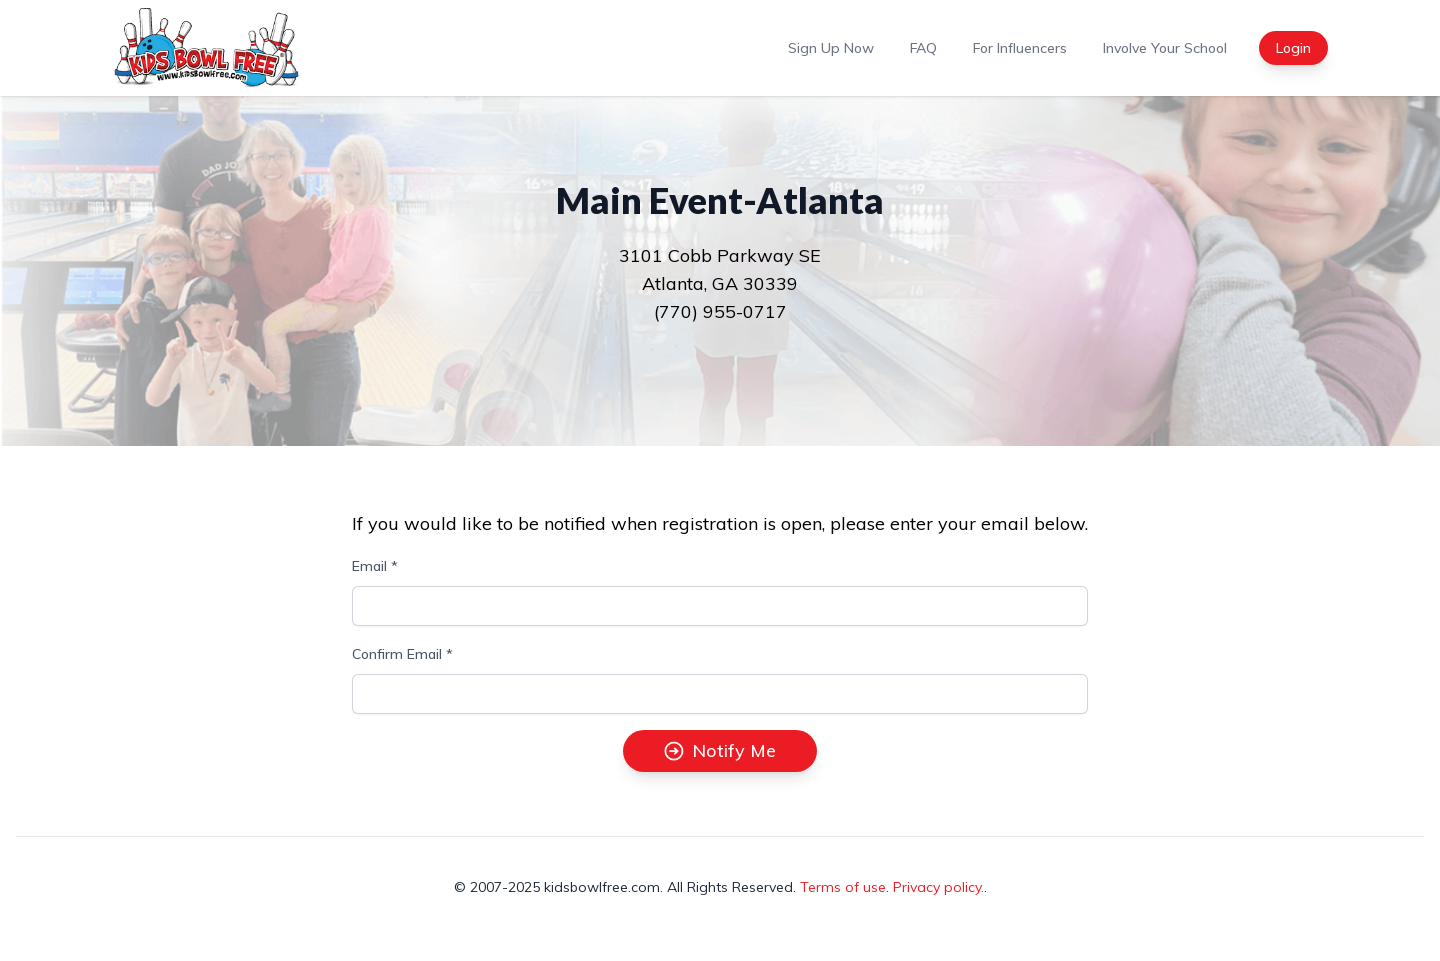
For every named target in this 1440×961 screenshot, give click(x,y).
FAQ (923, 48)
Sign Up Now (831, 48)
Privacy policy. (938, 887)
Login (1293, 48)
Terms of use (843, 887)
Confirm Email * (402, 654)
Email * (375, 566)
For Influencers (1020, 48)
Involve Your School (1165, 48)
